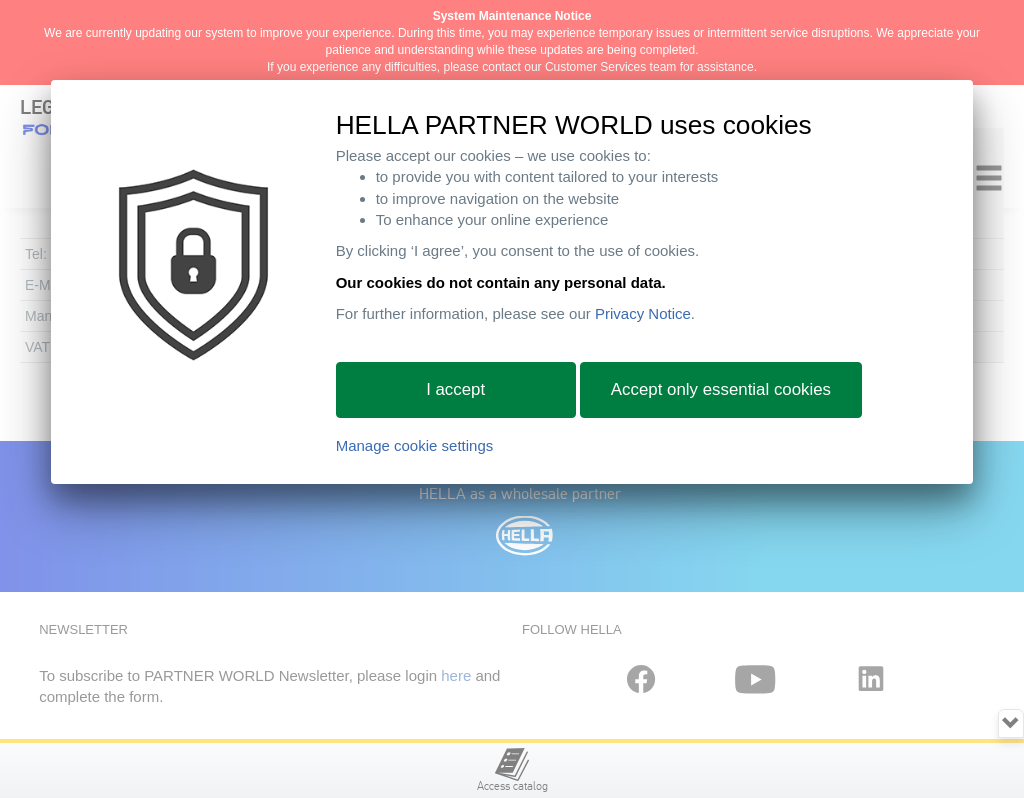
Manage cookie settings (415, 445)
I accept (455, 389)
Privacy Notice (643, 313)
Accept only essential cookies (721, 389)
